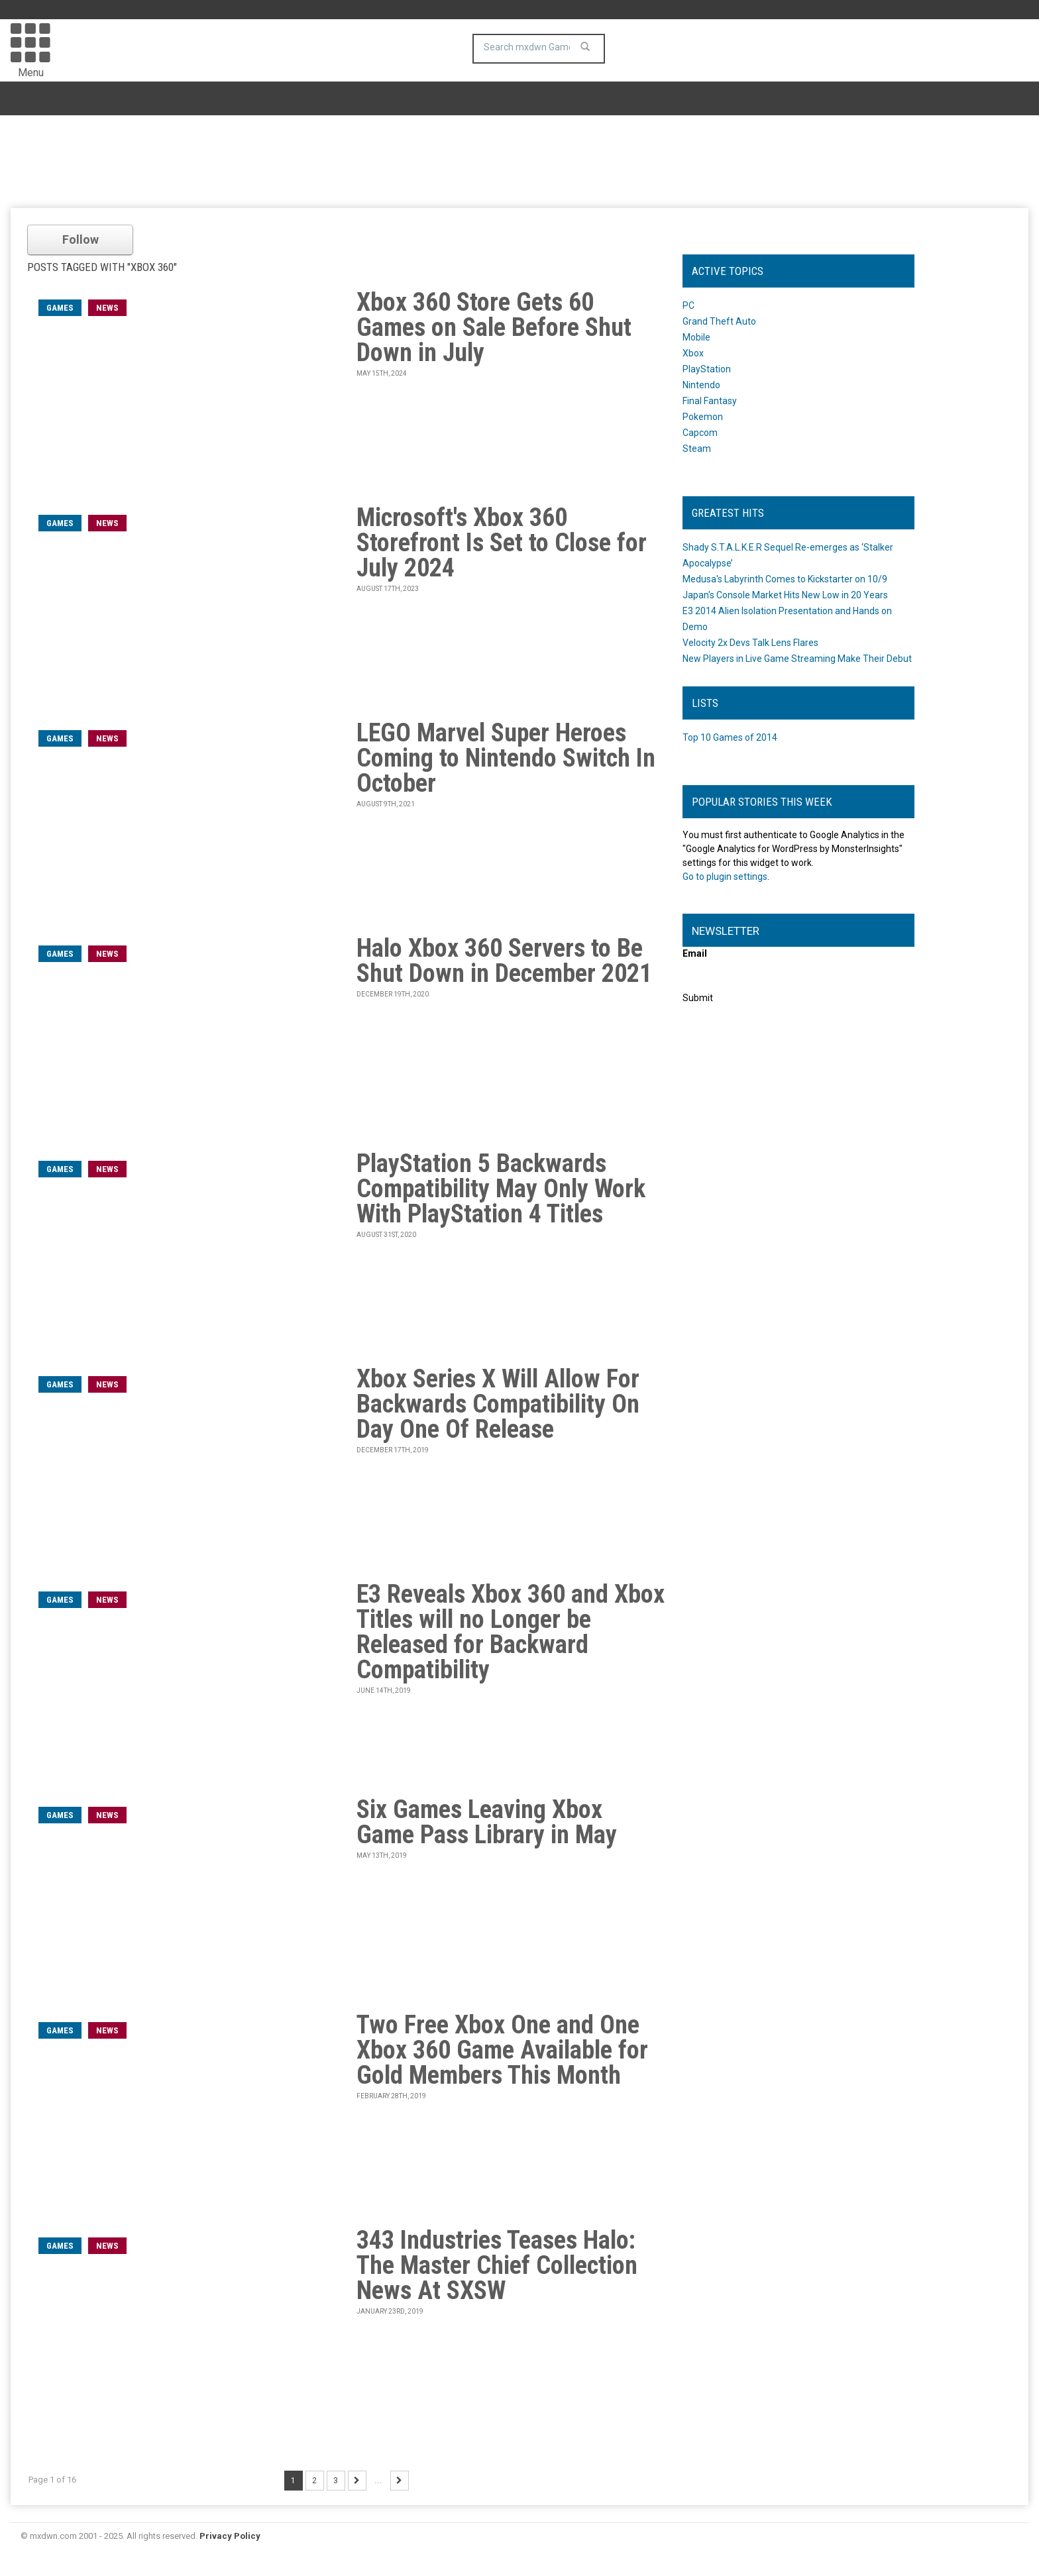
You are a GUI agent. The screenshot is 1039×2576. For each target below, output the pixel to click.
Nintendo (701, 385)
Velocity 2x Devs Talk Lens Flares (750, 642)
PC (688, 305)
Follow (80, 239)
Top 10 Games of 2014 (730, 737)
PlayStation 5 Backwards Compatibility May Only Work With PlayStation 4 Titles (500, 1188)
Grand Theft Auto (719, 321)
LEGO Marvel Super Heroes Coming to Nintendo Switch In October (505, 758)
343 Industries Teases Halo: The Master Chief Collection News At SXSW (496, 2265)
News (107, 308)
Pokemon (703, 416)
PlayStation (707, 369)
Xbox (693, 353)
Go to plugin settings (725, 876)
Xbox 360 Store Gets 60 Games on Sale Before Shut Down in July (493, 327)
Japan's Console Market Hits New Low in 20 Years (785, 595)
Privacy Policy (229, 2536)
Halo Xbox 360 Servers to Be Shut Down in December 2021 (504, 961)
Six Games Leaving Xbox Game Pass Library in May (486, 1822)
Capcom (700, 432)
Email (695, 953)
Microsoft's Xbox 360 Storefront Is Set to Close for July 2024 (501, 542)
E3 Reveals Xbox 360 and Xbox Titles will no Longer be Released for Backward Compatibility (510, 1632)
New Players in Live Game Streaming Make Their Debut (797, 658)
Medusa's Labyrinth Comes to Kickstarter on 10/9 (785, 579)
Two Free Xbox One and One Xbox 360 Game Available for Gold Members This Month (502, 2050)
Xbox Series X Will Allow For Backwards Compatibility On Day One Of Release (497, 1404)
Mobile (696, 337)
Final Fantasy (710, 401)
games (60, 308)
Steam (697, 448)
